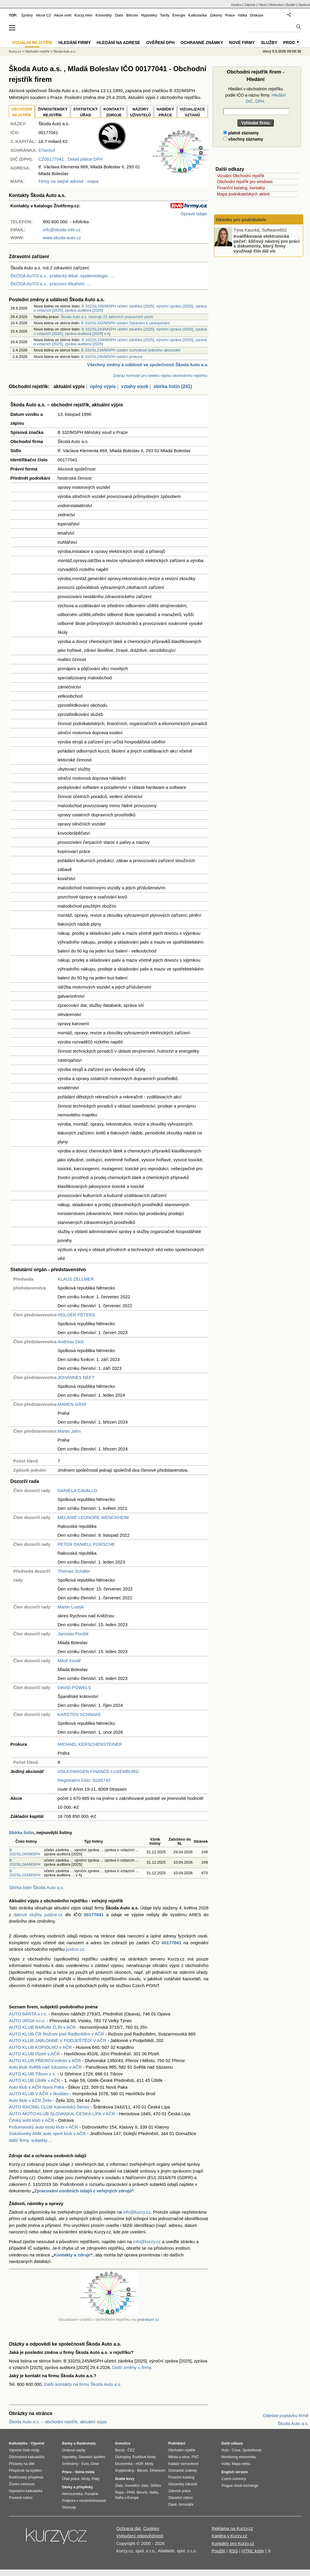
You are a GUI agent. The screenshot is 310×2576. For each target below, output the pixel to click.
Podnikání (176, 2443)
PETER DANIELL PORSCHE (86, 1544)
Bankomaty (86, 2443)
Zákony (216, 15)
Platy (96, 2479)
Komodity (103, 15)
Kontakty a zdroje (72, 2254)
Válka (242, 15)
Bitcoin (132, 15)
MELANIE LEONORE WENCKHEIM (93, 1517)
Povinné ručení (20, 2498)
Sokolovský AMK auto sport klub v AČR (47, 2133)
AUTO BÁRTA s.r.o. (28, 2013)
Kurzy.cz (15, 51)
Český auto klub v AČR (31, 2120)
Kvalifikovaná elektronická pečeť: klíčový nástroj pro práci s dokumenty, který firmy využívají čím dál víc (267, 243)
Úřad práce (70, 2479)
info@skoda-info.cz (62, 229)
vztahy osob (134, 386)
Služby (269, 42)
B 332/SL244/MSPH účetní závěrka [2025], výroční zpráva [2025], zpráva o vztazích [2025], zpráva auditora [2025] (120, 342)
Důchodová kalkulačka (26, 2457)
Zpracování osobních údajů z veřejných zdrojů (83, 2190)
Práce (230, 15)
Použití (218, 2550)
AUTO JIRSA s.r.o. (27, 2020)
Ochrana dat (128, 2528)
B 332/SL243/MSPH (24, 1873)
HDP (139, 2464)
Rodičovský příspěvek (26, 2477)
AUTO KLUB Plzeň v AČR (34, 2053)
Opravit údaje (194, 213)
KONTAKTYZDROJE (113, 112)
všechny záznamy (243, 139)
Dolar (95, 2464)
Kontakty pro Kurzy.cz (233, 2543)
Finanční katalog (181, 2477)
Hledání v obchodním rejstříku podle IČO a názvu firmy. (255, 95)
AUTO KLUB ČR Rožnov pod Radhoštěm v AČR (56, 2033)
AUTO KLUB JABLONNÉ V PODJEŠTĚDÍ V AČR (57, 2040)
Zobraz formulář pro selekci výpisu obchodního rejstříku (160, 375)
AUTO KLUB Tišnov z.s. (32, 2073)
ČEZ (131, 2450)
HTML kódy (253, 2550)
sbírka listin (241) (173, 386)
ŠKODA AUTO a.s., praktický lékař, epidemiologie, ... (62, 275)
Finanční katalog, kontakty (241, 187)
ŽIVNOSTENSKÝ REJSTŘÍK (53, 112)
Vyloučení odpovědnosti (139, 2535)
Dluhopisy (122, 2457)
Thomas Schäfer (74, 1571)
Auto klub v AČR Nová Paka (36, 2087)
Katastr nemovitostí (183, 2464)
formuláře (186, 2504)
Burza (119, 2450)
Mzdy (85, 2479)
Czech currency (233, 2479)
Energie (178, 15)
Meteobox (277, 4)
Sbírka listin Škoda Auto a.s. (36, 1887)
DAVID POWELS (74, 1687)
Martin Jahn (69, 1431)
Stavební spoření (92, 2457)
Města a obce (179, 2457)
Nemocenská (72, 2494)
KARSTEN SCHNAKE (79, 1714)
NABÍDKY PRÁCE (165, 112)
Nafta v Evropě (126, 2498)
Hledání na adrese (118, 42)
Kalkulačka (197, 15)
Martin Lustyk (71, 1606)
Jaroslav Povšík (73, 1633)
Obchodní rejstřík (37, 51)
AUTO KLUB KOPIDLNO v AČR (40, 2047)
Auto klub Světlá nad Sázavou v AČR (45, 2066)
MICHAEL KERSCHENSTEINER (90, 1744)
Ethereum (157, 2470)
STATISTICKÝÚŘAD (85, 112)
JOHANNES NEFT (76, 1377)
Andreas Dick (71, 1341)
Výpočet (37, 2443)
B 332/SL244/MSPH (24, 1862)
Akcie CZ (43, 15)
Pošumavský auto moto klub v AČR (43, 2126)
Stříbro (155, 2486)
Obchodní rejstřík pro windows (245, 181)
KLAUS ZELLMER (76, 1279)
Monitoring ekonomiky (238, 2457)
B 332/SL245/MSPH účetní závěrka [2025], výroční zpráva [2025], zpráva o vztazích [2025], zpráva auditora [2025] (120, 308)
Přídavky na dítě (22, 2464)
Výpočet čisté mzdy (24, 2450)
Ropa (119, 2492)
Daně (172, 2504)
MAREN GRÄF (72, 1404)
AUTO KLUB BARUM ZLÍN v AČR (42, 2027)
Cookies (151, 2528)
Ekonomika (124, 2464)
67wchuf (46, 150)
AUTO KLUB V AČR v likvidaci (38, 2093)
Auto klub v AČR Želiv (30, 2100)
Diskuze (256, 15)
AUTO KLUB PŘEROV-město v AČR (45, 2060)
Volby (225, 2464)
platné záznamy (241, 133)
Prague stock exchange (239, 2486)
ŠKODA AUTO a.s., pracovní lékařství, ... (50, 283)
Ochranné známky (201, 42)
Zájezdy (250, 4)
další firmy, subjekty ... (30, 2140)
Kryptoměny (124, 2470)
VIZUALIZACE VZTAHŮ (192, 112)
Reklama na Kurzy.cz (232, 2528)
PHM (131, 2492)
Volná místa (84, 2472)
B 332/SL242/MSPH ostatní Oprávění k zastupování (125, 323)
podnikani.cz (148, 2319)
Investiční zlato (136, 2486)
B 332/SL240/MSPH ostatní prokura (111, 356)
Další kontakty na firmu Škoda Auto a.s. (82, 2384)
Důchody (69, 2507)
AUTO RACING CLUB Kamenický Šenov (49, 2106)
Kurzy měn (83, 15)
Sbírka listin (21, 1832)
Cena (236, 2450)
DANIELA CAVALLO (77, 1490)
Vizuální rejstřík (32, 42)
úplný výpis (103, 386)
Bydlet (291, 4)
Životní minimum (22, 2484)
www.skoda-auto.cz (62, 237)
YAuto (262, 4)
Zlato (119, 15)
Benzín (142, 2492)
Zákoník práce (179, 2491)
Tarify (164, 15)
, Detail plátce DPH (70, 159)
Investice (122, 2443)
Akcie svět (62, 15)
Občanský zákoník (182, 2484)
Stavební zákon (180, 2498)
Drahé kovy (124, 2479)
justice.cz (75, 1949)
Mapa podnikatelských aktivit (243, 194)
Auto (225, 2450)
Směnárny (70, 2464)
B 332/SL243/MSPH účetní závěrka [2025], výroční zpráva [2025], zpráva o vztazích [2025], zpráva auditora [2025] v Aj (120, 331)
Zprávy (27, 15)
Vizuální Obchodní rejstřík (240, 175)
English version (234, 2472)
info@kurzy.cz (137, 2211)
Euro (85, 2464)
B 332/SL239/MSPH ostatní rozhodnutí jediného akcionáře (131, 350)
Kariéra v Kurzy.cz (229, 2535)
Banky (67, 2443)
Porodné (91, 2494)
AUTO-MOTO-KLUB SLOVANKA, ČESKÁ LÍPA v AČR (62, 2113)
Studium (304, 4)
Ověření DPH (160, 42)
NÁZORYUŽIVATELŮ (140, 112)
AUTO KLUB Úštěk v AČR (34, 2080)
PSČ (195, 2457)
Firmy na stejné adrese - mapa (68, 181)
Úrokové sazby (73, 2450)
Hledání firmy (74, 42)
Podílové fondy (144, 2457)
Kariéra (236, 4)
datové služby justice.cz (38, 1914)
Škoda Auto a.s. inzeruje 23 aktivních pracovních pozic (107, 317)
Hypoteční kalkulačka (25, 2491)
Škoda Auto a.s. (64, 51)
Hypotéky (149, 15)
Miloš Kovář (69, 1660)
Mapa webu (241, 2464)
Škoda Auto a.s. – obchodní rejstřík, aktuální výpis (58, 2421)
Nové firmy (242, 42)
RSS (233, 2550)
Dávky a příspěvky (77, 2487)
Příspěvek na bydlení (25, 2470)
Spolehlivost (252, 2450)
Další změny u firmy (131, 2367)
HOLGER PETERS (76, 1314)
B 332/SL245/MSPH (24, 1852)
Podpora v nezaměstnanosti (84, 2501)
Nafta (154, 2492)
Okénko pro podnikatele (241, 219)
